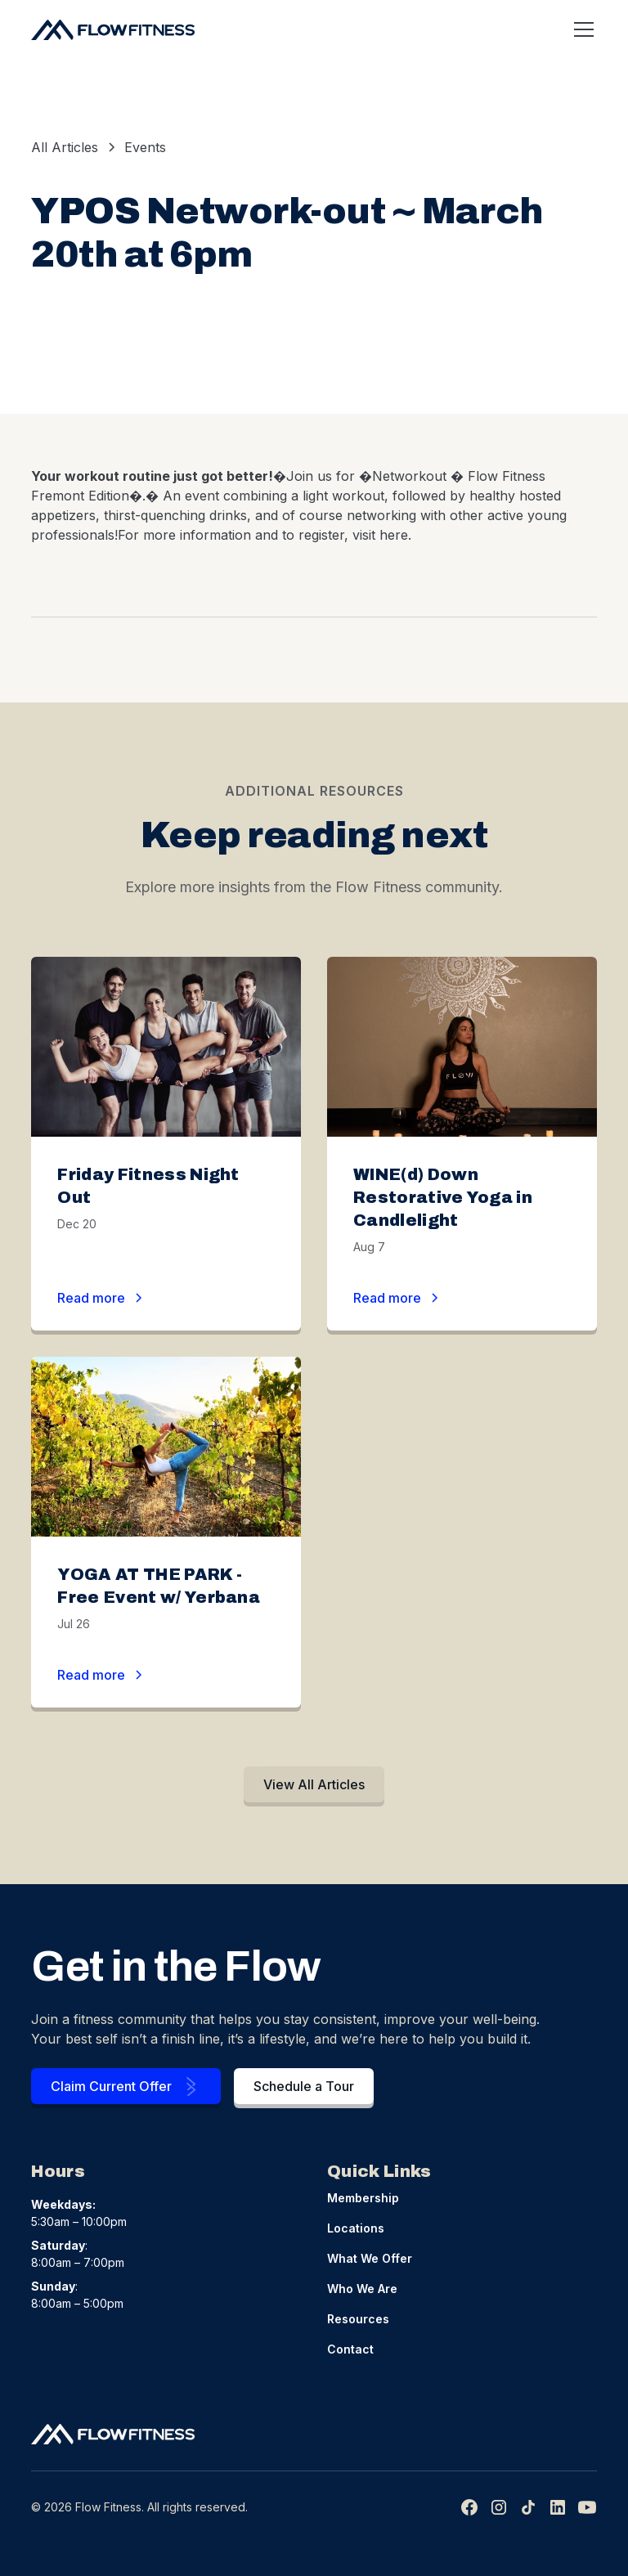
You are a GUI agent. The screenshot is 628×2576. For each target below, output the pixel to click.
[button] (580, 29)
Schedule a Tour (303, 2086)
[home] (113, 29)
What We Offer (369, 2258)
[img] (528, 2507)
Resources (358, 2319)
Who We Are (362, 2289)
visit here (380, 535)
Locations (355, 2228)
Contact (350, 2349)
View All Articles (314, 1784)
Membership (363, 2198)
